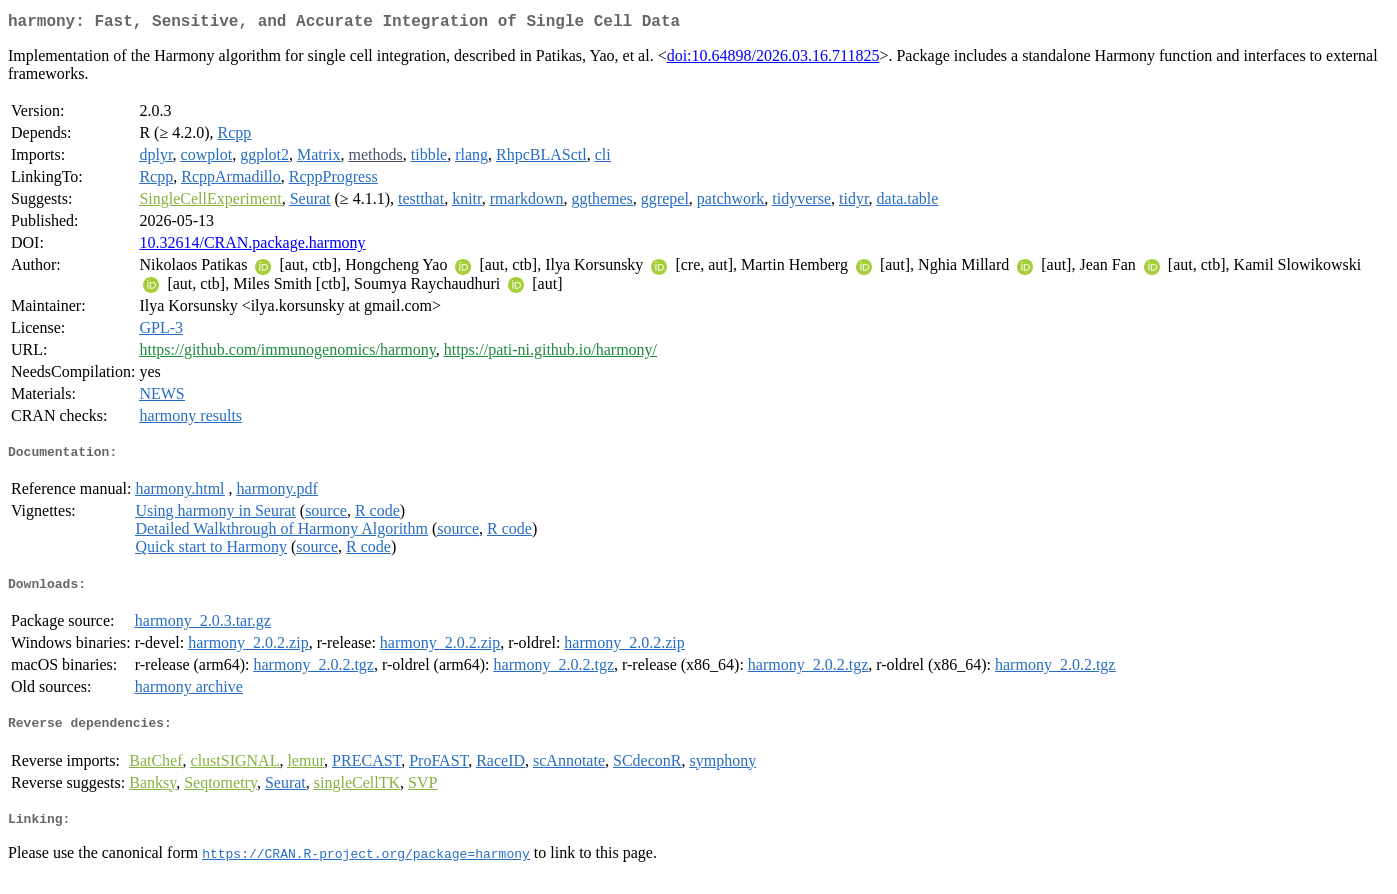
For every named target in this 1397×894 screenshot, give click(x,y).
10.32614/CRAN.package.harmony (252, 246)
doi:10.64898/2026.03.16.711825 (773, 59)
